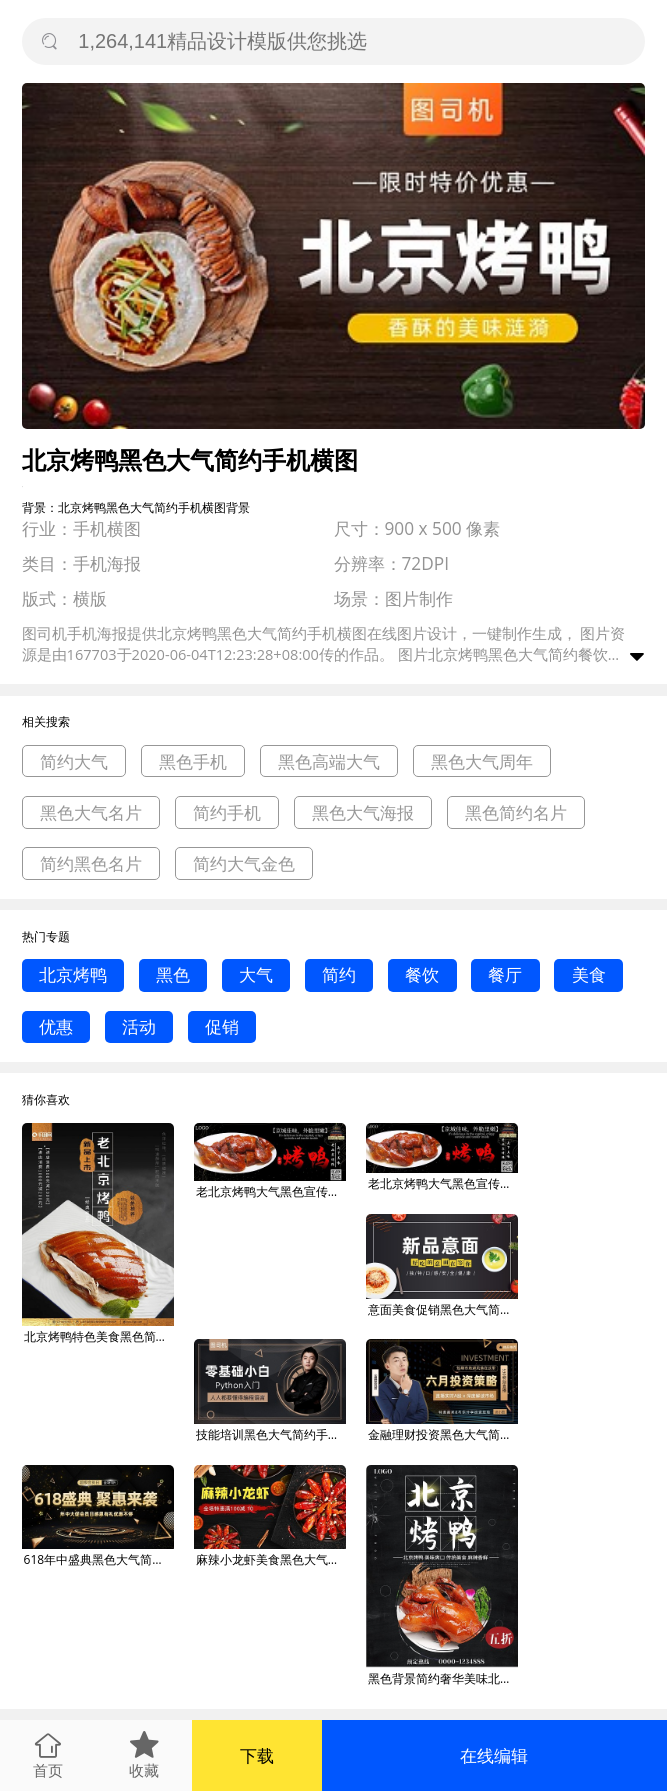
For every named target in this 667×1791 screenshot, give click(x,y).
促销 (222, 1026)
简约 (339, 974)
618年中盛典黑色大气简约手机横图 (99, 1559)
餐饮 (422, 974)
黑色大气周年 (482, 761)
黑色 (173, 974)
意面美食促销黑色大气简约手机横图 (443, 1309)
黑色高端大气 (329, 761)
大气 (256, 974)
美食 (589, 974)
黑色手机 (193, 761)
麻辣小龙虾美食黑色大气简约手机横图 (271, 1559)
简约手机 (227, 812)
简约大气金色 (244, 863)
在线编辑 (494, 1755)
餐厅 (505, 974)
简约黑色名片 (91, 863)
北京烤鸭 (73, 974)
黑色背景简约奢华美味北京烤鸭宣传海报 (443, 1678)
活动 (139, 1026)
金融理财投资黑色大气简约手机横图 (443, 1434)
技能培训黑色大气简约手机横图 (271, 1434)
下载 (257, 1755)
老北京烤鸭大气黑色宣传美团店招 (271, 1191)
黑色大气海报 (363, 812)
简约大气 (74, 761)
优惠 (56, 1026)
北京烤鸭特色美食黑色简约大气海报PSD (99, 1336)
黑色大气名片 (91, 812)
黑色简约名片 (516, 812)
